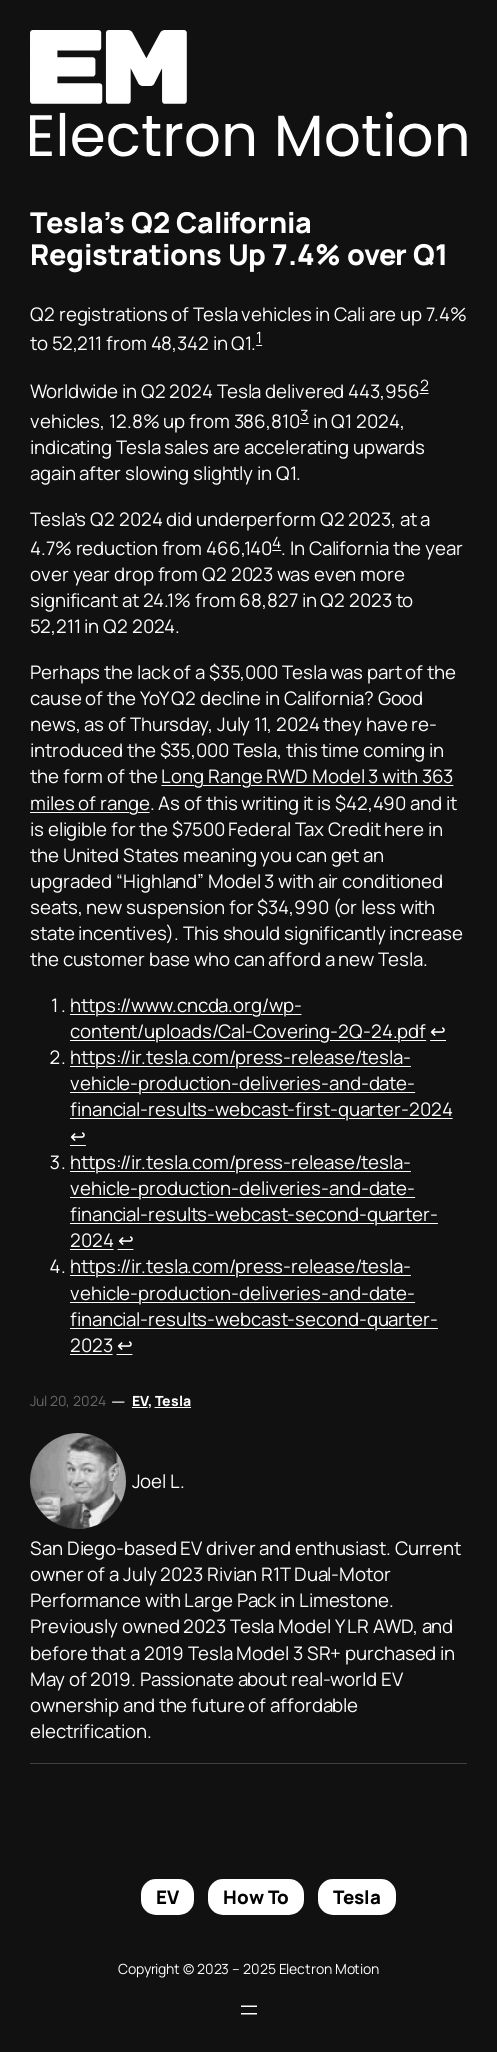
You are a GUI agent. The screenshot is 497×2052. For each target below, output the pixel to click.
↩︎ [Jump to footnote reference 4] (125, 1345)
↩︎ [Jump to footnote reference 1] (438, 1031)
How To (256, 1897)
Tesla (173, 1400)
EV (140, 1400)
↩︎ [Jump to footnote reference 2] (78, 1136)
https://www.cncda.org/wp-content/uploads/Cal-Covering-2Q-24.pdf (248, 1018)
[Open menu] (249, 2010)
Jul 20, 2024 (68, 1400)
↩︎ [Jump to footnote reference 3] (126, 1240)
